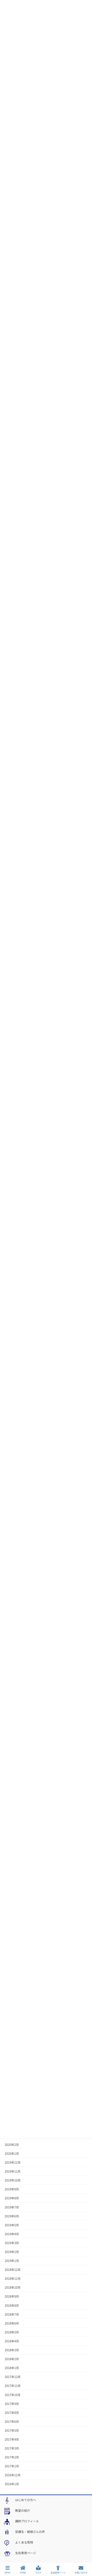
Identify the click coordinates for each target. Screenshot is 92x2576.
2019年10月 (13, 2180)
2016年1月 (12, 2484)
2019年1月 (12, 2261)
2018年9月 (12, 2296)
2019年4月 (12, 2234)
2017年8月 (12, 2412)
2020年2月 (12, 2144)
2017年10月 (13, 2395)
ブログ (38, 2570)
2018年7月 (12, 2314)
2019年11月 (13, 2171)
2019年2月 (12, 2252)
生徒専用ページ (58, 2570)
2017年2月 (12, 2457)
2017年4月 (12, 2439)
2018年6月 (12, 2323)
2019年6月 (12, 2216)
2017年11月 (13, 2386)
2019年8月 (12, 2198)
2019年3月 (12, 2243)
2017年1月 (12, 2466)
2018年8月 (12, 2305)
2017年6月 (12, 2421)
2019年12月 (13, 2162)
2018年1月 (12, 2368)
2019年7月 (12, 2207)
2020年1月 (12, 2153)
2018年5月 (12, 2332)
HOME (23, 2570)
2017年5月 (12, 2430)
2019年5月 (12, 2225)
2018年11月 (13, 2278)
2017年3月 (12, 2448)
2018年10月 (13, 2287)
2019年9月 (12, 2189)
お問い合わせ (81, 2570)
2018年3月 (12, 2350)
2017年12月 (13, 2377)
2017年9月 (12, 2404)
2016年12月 (13, 2475)
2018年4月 (12, 2341)
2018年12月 (13, 2269)
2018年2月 (12, 2359)
